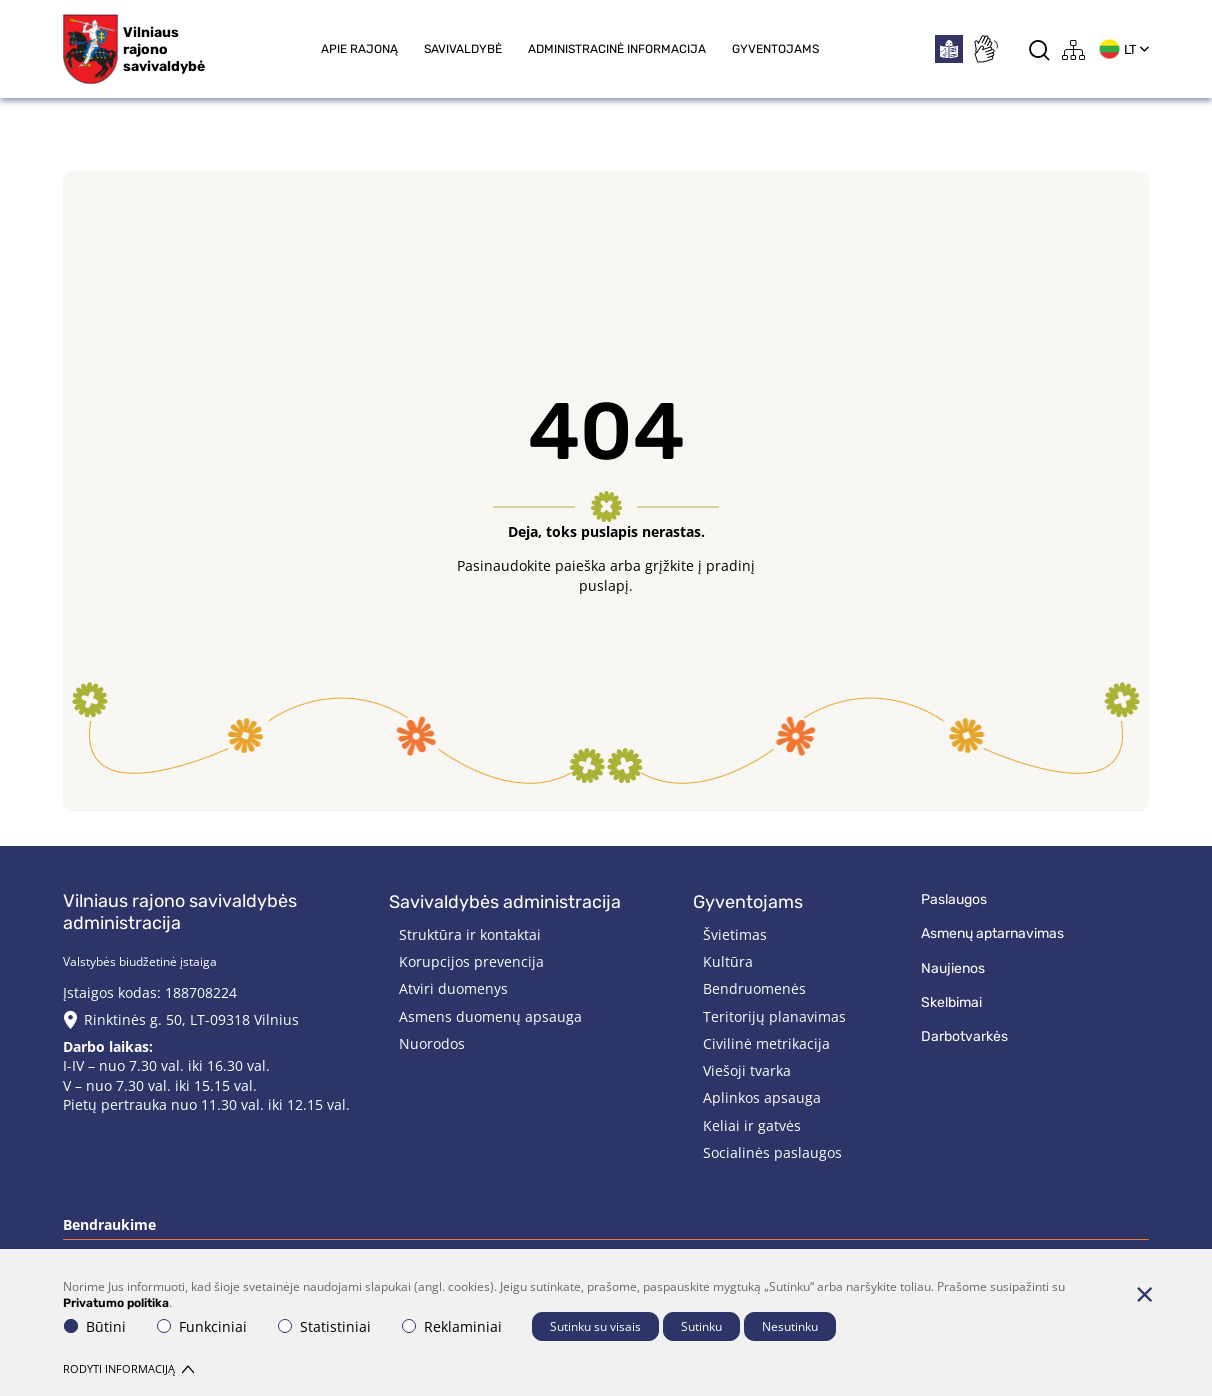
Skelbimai (951, 1002)
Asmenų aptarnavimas (992, 933)
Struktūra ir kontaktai (470, 934)
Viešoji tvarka (747, 1070)
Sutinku (701, 1326)
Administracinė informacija (617, 49)
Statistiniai (324, 1326)
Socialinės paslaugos (772, 1152)
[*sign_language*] (985, 49)
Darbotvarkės (964, 1036)
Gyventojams (775, 49)
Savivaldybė (463, 49)
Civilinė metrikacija (766, 1043)
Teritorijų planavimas (774, 1016)
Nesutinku (790, 1326)
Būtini (95, 1326)
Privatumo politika (116, 1303)
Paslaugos (954, 899)
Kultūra (728, 961)
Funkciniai (202, 1326)
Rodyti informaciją (128, 1368)
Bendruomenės (754, 988)
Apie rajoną (359, 49)
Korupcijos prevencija (471, 961)
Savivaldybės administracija (505, 902)
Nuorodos (432, 1043)
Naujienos (953, 968)
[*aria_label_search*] (1039, 49)
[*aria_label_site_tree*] (1074, 49)
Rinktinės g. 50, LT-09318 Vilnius (191, 1019)
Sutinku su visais (595, 1326)
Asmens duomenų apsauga (490, 1016)
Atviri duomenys (453, 988)
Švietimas (735, 934)
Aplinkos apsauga (762, 1097)
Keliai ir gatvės (752, 1125)
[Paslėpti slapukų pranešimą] (1144, 1294)
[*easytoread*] (949, 49)
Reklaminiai (452, 1326)
